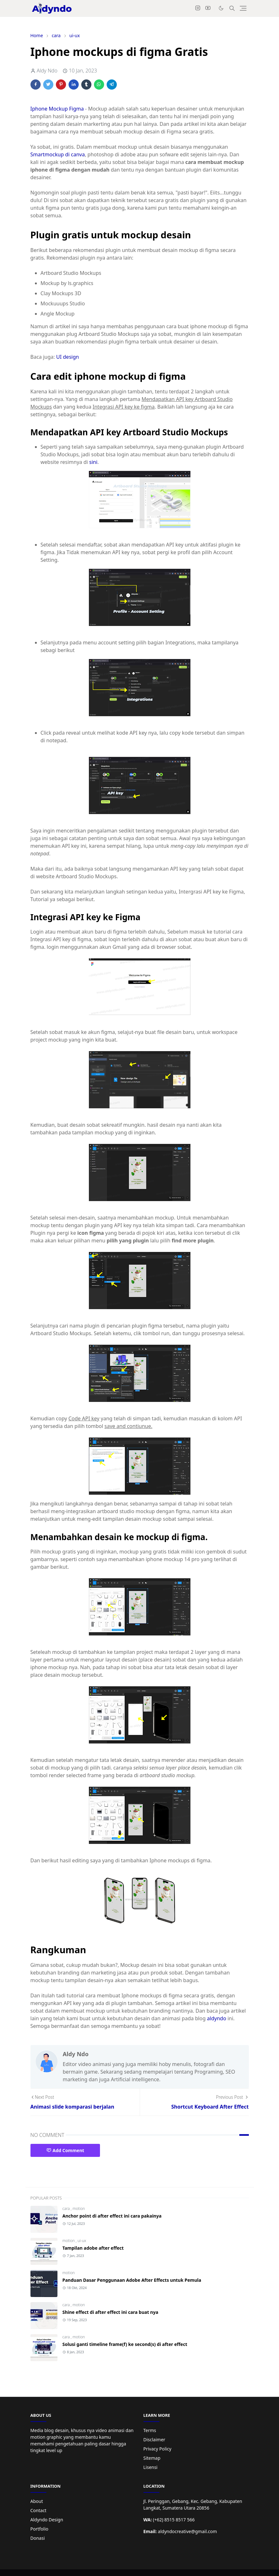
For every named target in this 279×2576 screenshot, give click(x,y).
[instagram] (198, 8)
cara (67, 2208)
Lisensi (150, 2467)
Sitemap (152, 2458)
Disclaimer (154, 2440)
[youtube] (208, 8)
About (36, 2501)
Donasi (37, 2538)
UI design (67, 356)
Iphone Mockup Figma (57, 108)
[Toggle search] (232, 8)
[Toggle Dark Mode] (221, 8)
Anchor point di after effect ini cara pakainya (112, 2216)
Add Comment (65, 2150)
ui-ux (81, 2240)
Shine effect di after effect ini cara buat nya (110, 2312)
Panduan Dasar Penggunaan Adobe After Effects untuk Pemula (132, 2280)
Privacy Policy (157, 2449)
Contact (38, 2510)
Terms (149, 2430)
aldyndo (216, 2018)
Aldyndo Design (46, 2520)
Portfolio (39, 2529)
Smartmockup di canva (57, 154)
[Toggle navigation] (243, 8)
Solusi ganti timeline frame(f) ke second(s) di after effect (125, 2344)
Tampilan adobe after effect (93, 2248)
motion (79, 2208)
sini (93, 462)
